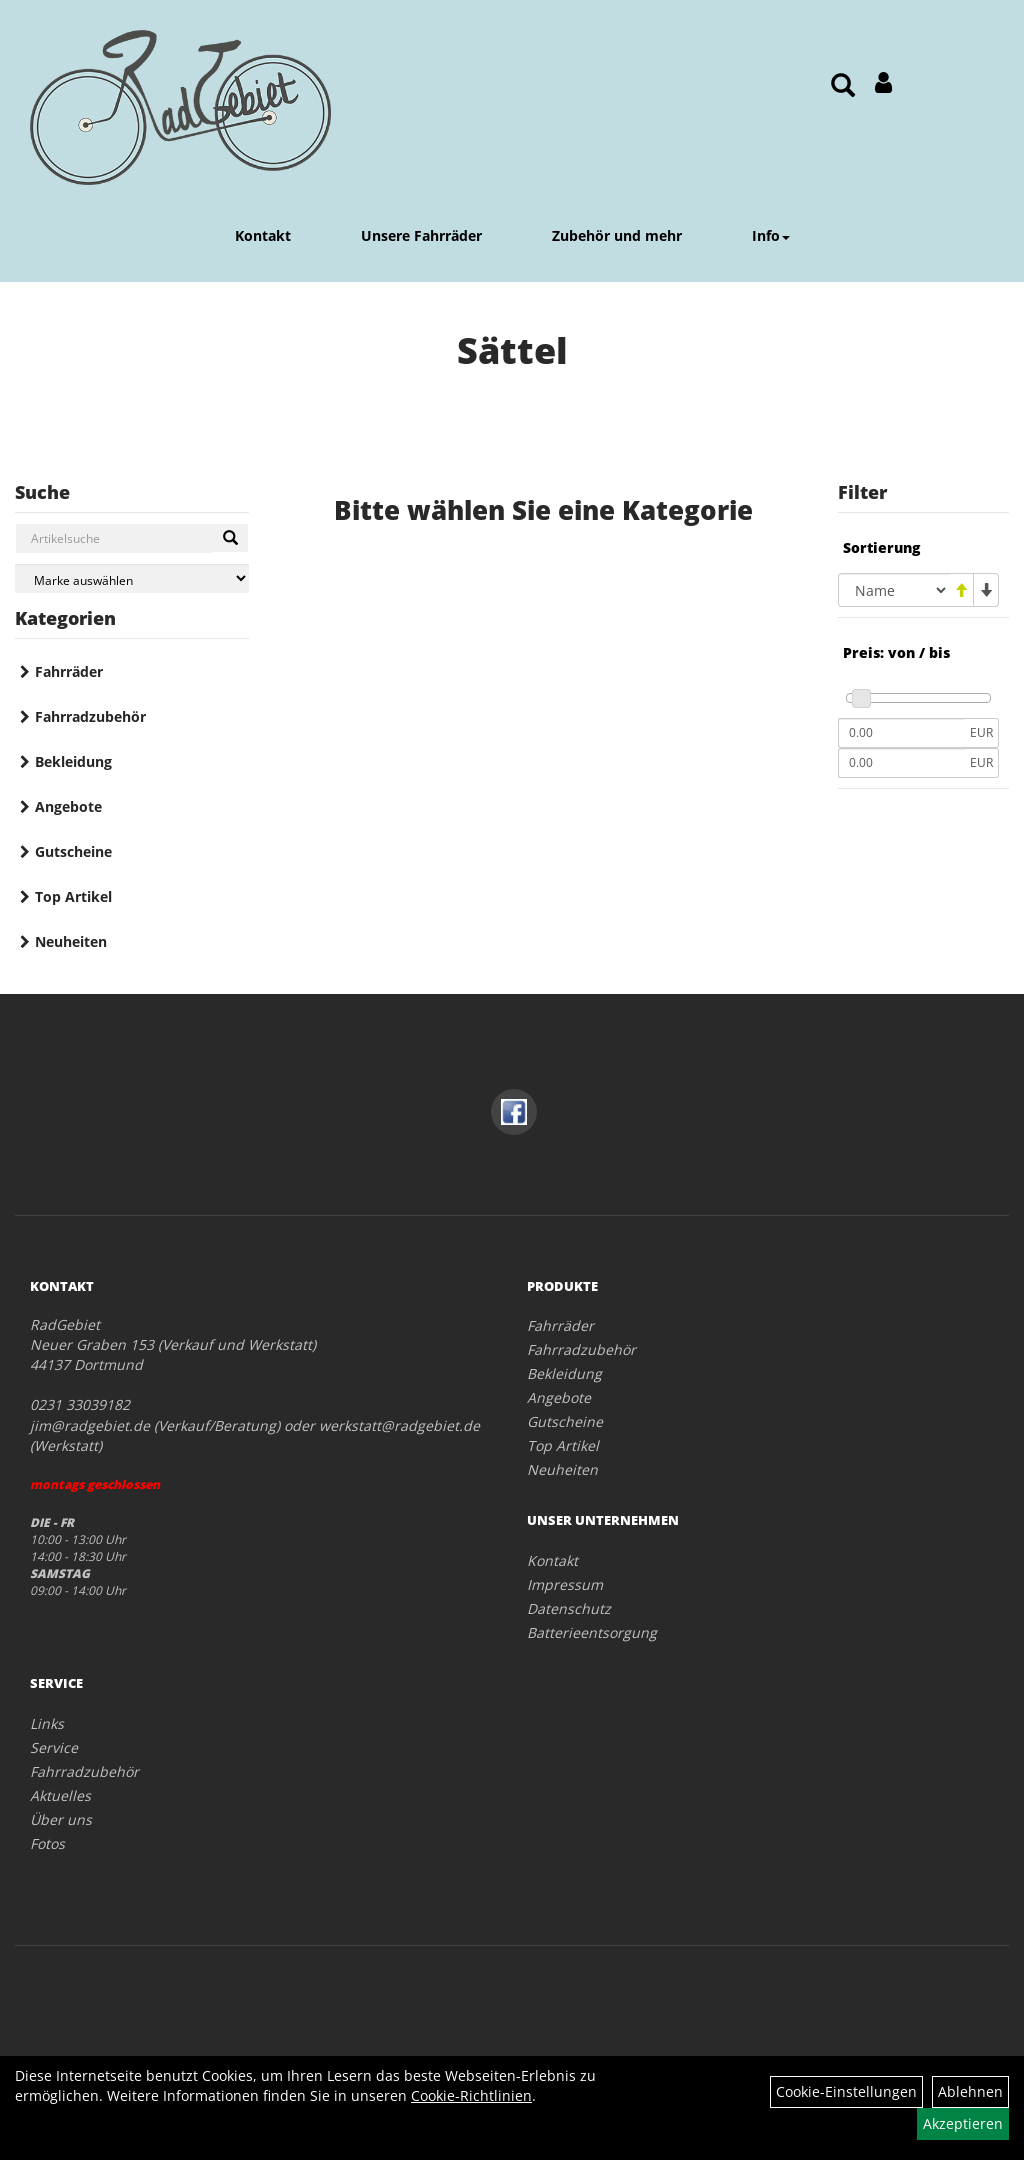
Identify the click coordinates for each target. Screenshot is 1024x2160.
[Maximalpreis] (901, 763)
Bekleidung (73, 761)
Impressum (565, 1584)
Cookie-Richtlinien (471, 2095)
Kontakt (263, 235)
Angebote (68, 806)
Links (47, 1723)
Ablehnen (970, 2091)
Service (54, 1747)
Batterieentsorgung (592, 1632)
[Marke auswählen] (132, 578)
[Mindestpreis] (901, 733)
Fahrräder (69, 671)
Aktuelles (60, 1795)
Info (771, 235)
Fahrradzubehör (90, 716)
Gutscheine (73, 851)
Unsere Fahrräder (421, 235)
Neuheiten (71, 941)
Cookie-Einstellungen (846, 2091)
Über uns (61, 1819)
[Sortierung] (893, 590)
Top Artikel (73, 896)
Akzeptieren (963, 2123)
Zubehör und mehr (617, 235)
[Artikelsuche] (843, 86)
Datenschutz (569, 1608)
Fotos (47, 1843)
